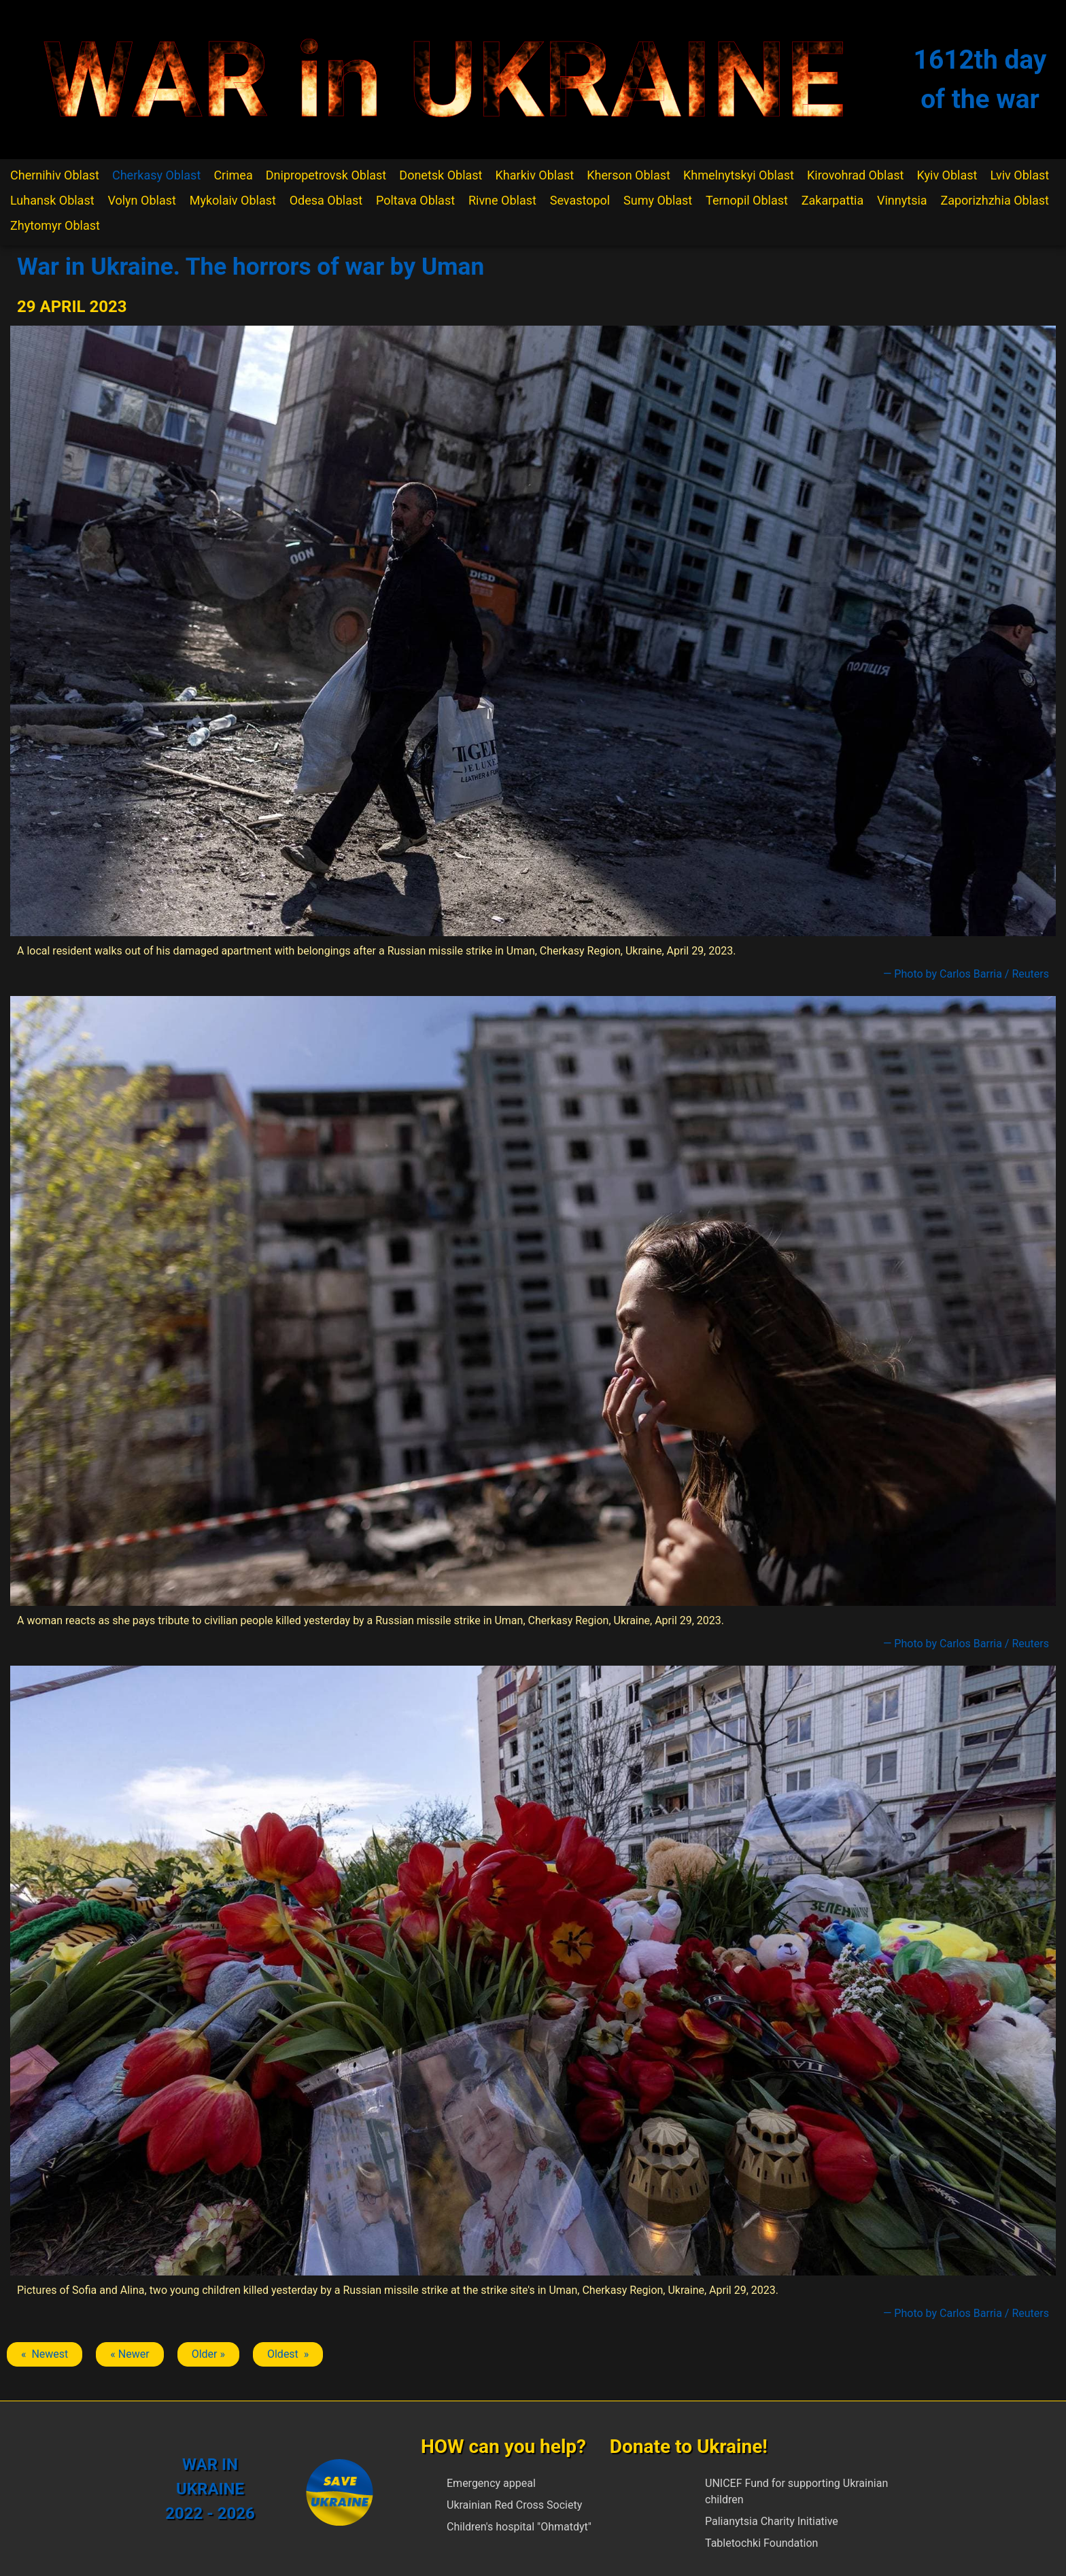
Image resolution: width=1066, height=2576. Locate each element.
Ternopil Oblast (747, 200)
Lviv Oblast (1019, 175)
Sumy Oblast (657, 200)
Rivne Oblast (502, 200)
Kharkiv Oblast (535, 175)
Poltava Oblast (415, 200)
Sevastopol (580, 200)
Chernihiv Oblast (54, 175)
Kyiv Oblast (947, 175)
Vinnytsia (902, 200)
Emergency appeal (491, 2483)
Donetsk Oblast (440, 175)
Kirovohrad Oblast (855, 175)
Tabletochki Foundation (761, 2543)
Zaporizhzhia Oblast (994, 200)
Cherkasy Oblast (156, 175)
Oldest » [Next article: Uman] (288, 2354)
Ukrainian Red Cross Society (514, 2504)
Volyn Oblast (141, 200)
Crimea (232, 175)
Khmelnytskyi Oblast (738, 175)
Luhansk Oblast (52, 200)
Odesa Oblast (326, 200)
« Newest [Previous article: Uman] (44, 2354)
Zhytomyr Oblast (55, 225)
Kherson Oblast (628, 175)
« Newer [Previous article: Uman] (129, 2354)
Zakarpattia (832, 200)
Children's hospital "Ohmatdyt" (519, 2526)
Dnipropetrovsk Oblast (326, 175)
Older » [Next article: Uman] (208, 2354)
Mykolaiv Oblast (233, 200)
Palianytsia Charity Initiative (771, 2521)
